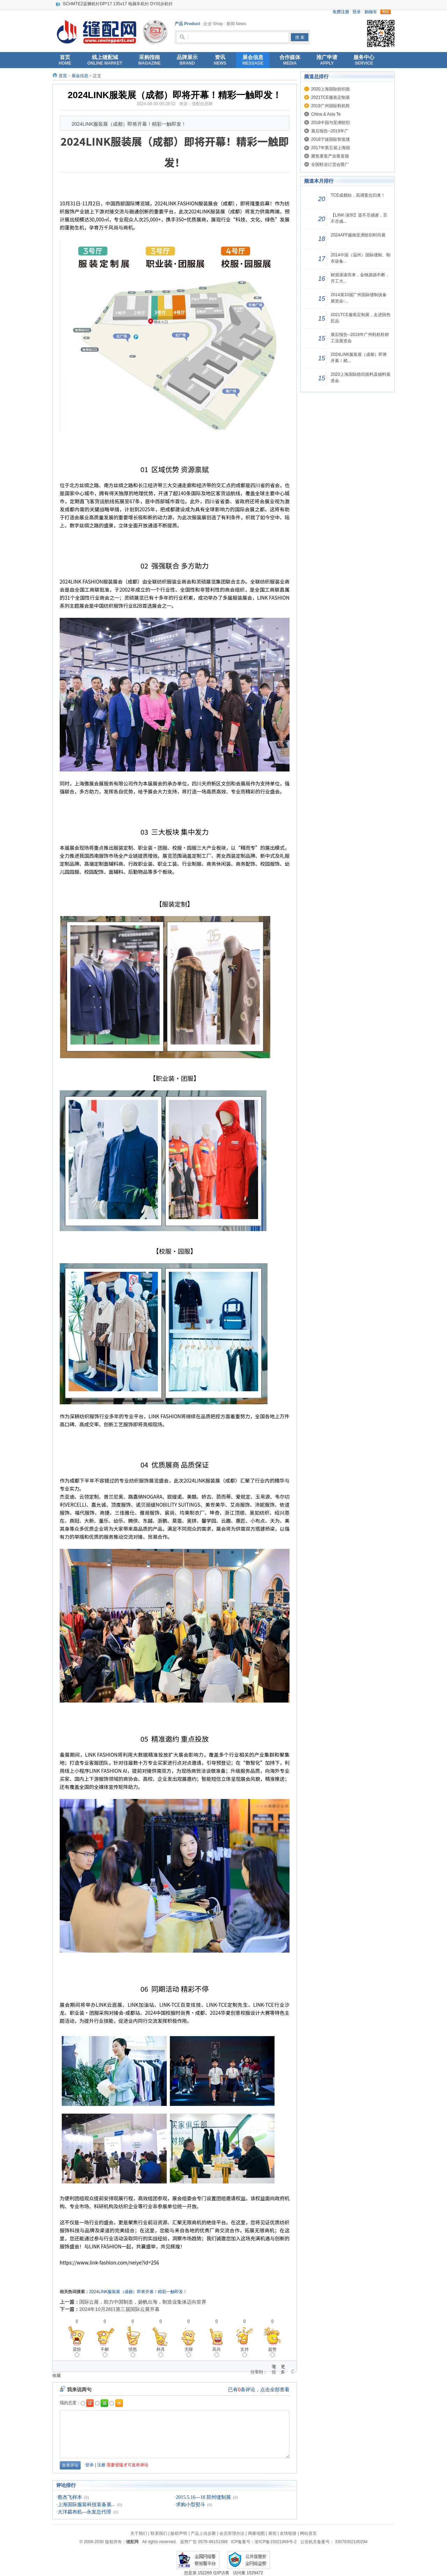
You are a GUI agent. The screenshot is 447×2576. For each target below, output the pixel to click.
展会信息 (80, 75)
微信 (274, 2366)
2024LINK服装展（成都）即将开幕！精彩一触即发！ (138, 2291)
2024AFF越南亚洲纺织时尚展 (358, 235)
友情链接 (288, 2533)
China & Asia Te (326, 114)
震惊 (77, 2352)
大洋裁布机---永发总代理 (84, 2512)
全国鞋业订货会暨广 (330, 164)
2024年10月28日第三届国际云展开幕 (119, 2309)
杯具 (160, 2352)
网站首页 (308, 2533)
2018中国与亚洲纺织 (330, 122)
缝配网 (132, 2541)
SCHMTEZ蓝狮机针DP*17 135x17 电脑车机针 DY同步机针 (118, 4)
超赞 (272, 2352)
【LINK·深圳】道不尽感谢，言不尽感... (359, 218)
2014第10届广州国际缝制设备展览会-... (359, 297)
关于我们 (138, 2533)
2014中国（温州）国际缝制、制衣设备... (360, 258)
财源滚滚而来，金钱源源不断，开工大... (360, 278)
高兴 (216, 2352)
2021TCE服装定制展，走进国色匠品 (360, 317)
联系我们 (159, 2533)
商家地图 (256, 2533)
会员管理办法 (231, 2533)
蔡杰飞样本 (70, 2497)
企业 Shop (212, 23)
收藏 (56, 2375)
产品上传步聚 (203, 2533)
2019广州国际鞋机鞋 (330, 105)
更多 (283, 2366)
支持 (244, 2352)
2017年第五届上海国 (330, 147)
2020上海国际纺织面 (330, 89)
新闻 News (236, 23)
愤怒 (133, 2352)
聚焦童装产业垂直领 (330, 156)
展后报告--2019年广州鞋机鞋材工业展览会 (360, 337)
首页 (63, 75)
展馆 (272, 2533)
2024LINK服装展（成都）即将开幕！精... (359, 357)
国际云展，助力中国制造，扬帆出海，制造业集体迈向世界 (142, 2302)
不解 (105, 2352)
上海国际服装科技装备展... (86, 2504)
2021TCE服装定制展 (330, 97)
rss (385, 12)
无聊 (188, 2352)
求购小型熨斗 (190, 2504)
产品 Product (187, 23)
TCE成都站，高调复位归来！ (358, 195)
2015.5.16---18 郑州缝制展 (203, 2497)
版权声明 (178, 2533)
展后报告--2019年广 (330, 131)
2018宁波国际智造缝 (330, 139)
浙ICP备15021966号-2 (275, 2541)
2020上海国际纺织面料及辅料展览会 (360, 377)
